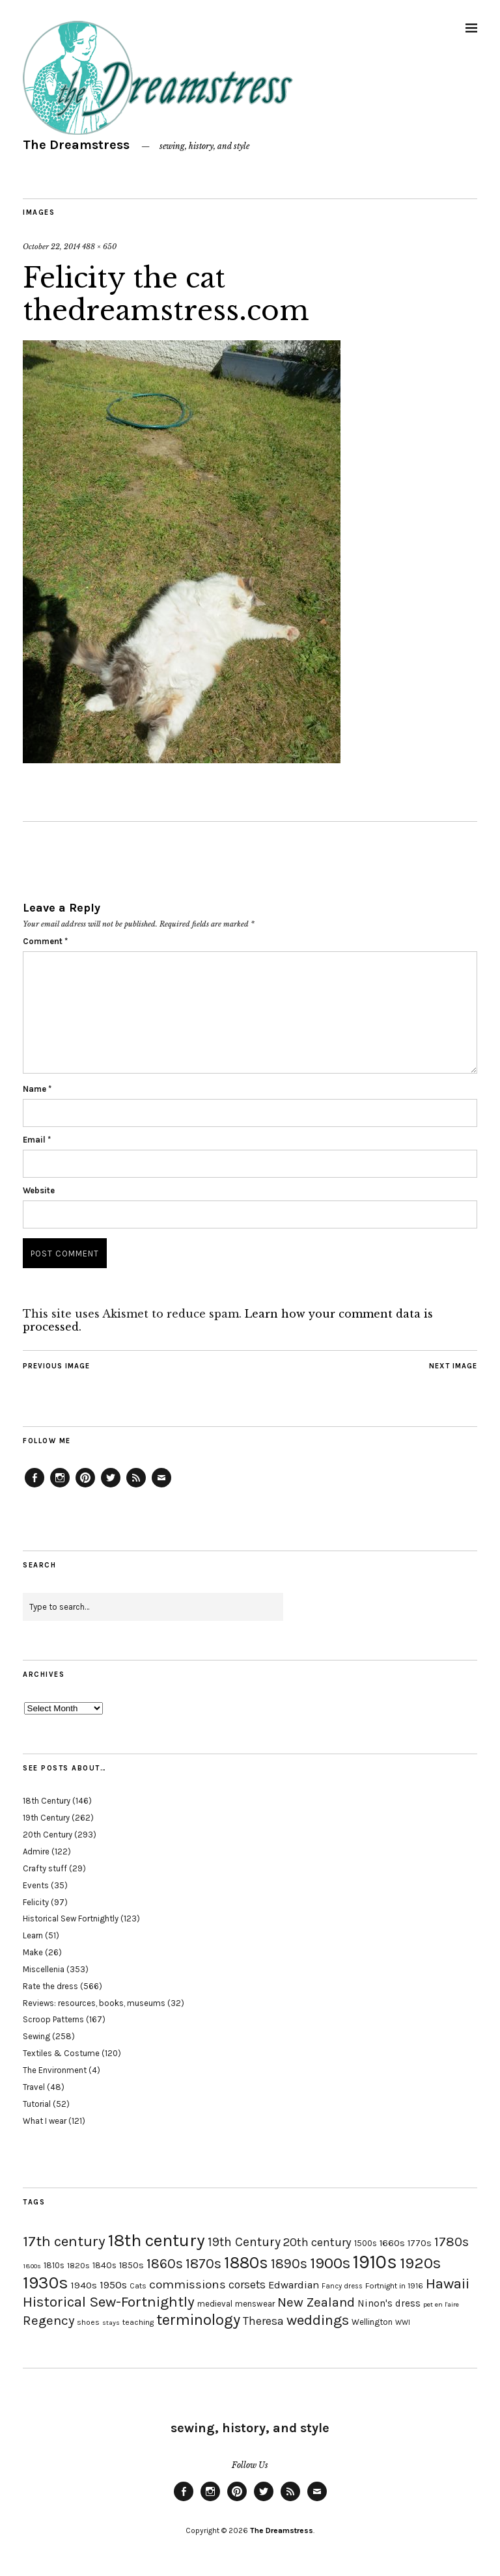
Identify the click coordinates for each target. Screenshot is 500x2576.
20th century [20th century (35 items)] (317, 2242)
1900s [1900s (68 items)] (330, 2263)
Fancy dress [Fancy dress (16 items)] (342, 2286)
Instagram (60, 1486)
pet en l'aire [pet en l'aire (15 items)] (441, 2304)
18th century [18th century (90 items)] (156, 2240)
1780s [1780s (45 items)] (451, 2241)
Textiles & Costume (61, 2053)
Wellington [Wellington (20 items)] (372, 2322)
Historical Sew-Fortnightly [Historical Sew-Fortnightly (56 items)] (109, 2302)
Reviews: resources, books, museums (94, 2003)
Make (33, 1952)
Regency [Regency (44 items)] (48, 2320)
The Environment (55, 2070)
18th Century (46, 1801)
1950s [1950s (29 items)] (113, 2285)
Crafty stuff (45, 1868)
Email (37, 1140)
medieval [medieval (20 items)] (214, 2304)
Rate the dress (50, 1986)
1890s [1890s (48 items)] (289, 2263)
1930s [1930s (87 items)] (45, 2283)
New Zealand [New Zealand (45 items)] (316, 2302)
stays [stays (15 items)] (111, 2322)
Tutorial (37, 2104)
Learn (33, 1935)
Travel (34, 2087)
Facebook (34, 1486)
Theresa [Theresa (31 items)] (263, 2320)
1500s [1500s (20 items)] (365, 2243)
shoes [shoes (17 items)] (88, 2322)
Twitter (110, 1486)
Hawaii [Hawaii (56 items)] (447, 2283)
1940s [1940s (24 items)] (84, 2285)
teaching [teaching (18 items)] (138, 2322)
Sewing (36, 2036)
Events (36, 1885)
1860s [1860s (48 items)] (164, 2263)
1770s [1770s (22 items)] (420, 2243)
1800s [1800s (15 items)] (32, 2266)
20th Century (47, 1834)
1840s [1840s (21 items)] (104, 2265)
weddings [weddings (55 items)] (317, 2320)
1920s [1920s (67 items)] (420, 2263)
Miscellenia (43, 1969)
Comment (45, 941)
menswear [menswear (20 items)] (255, 2304)
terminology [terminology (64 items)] (198, 2320)
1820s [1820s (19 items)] (78, 2265)
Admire (36, 1851)
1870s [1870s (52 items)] (203, 2263)
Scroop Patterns (53, 2019)
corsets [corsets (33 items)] (247, 2284)
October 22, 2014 (51, 246)
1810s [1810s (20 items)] (54, 2265)
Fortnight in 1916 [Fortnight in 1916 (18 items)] (394, 2285)
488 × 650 (99, 246)
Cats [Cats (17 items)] (138, 2285)
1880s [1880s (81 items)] (246, 2263)
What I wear (44, 2121)
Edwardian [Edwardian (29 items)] (293, 2285)
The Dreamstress (76, 144)
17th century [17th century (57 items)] (64, 2241)
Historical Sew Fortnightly (70, 1918)
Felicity (36, 1902)
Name (37, 1089)
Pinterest (85, 1486)
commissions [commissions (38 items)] (187, 2284)
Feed (136, 1486)
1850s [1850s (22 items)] (131, 2265)
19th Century (46, 1818)
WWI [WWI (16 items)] (402, 2322)
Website (39, 1190)
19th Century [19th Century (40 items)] (244, 2241)
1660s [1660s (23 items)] (392, 2243)
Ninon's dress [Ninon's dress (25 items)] (389, 2303)
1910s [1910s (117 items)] (375, 2262)
